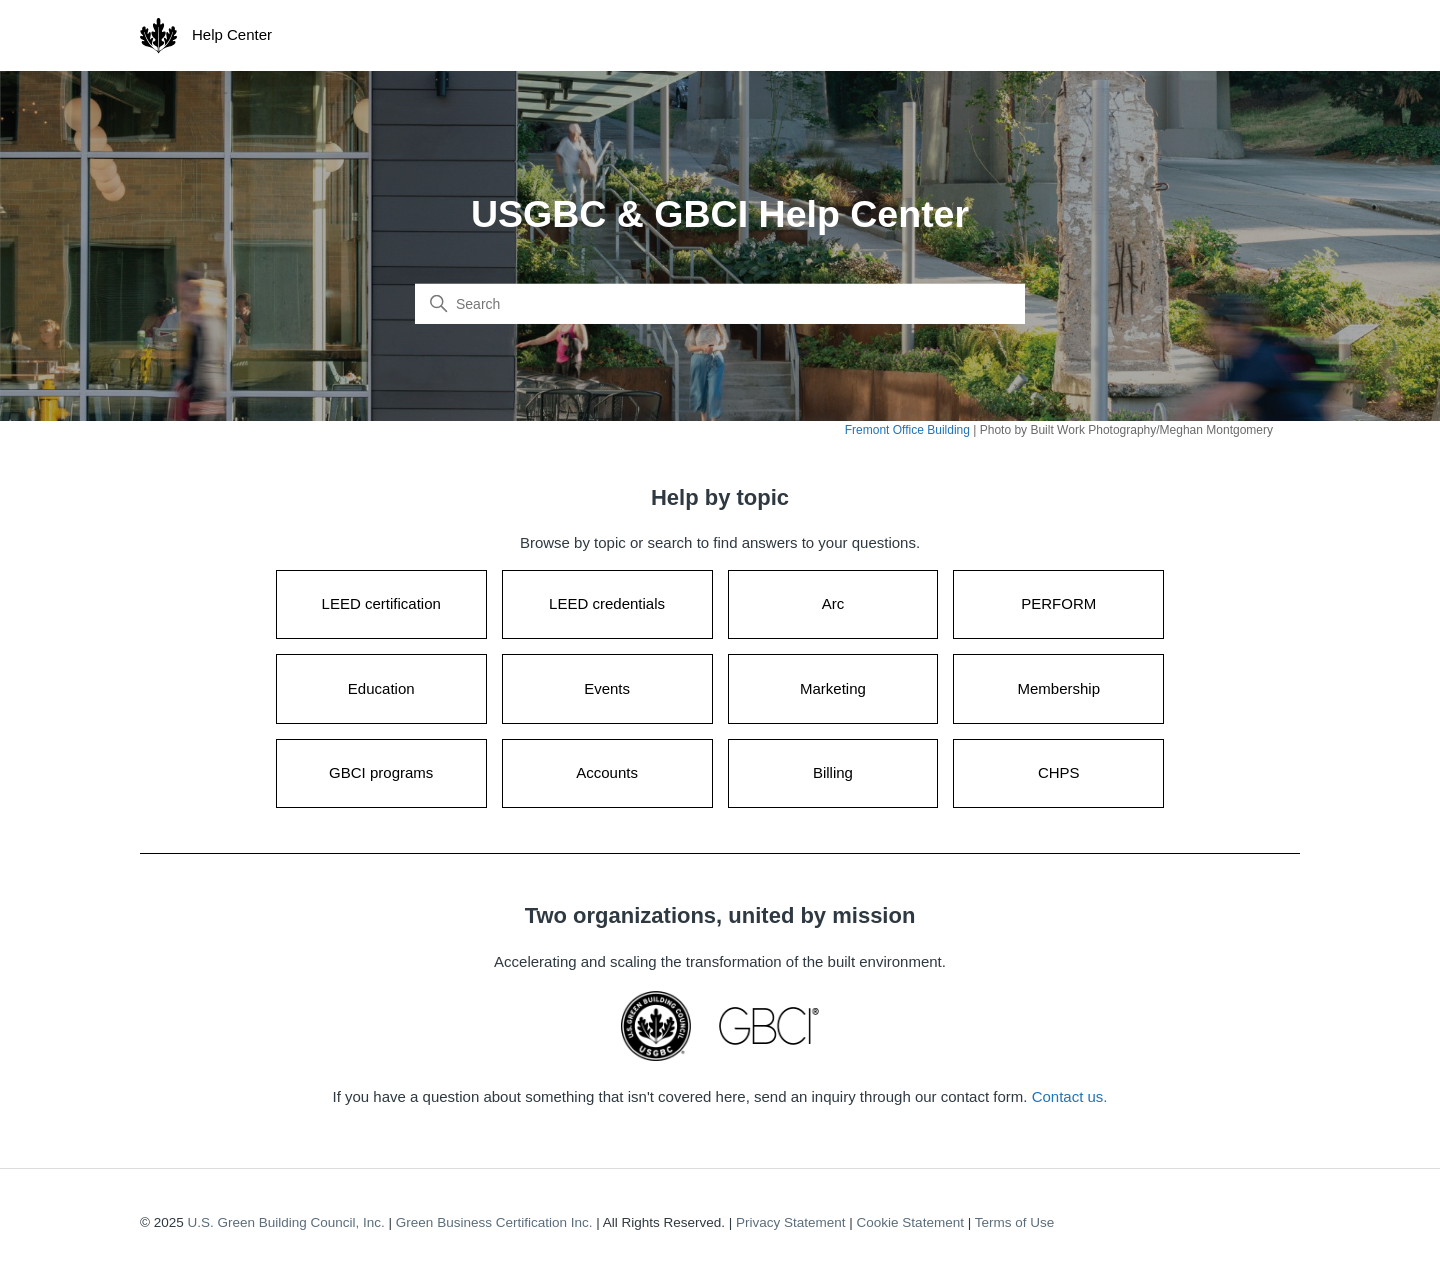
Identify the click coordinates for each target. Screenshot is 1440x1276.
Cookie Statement (910, 1222)
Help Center (232, 34)
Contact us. (1070, 1096)
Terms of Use (1015, 1222)
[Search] (720, 304)
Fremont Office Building (907, 430)
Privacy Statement (791, 1222)
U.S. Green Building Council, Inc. (285, 1222)
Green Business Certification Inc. (494, 1222)
